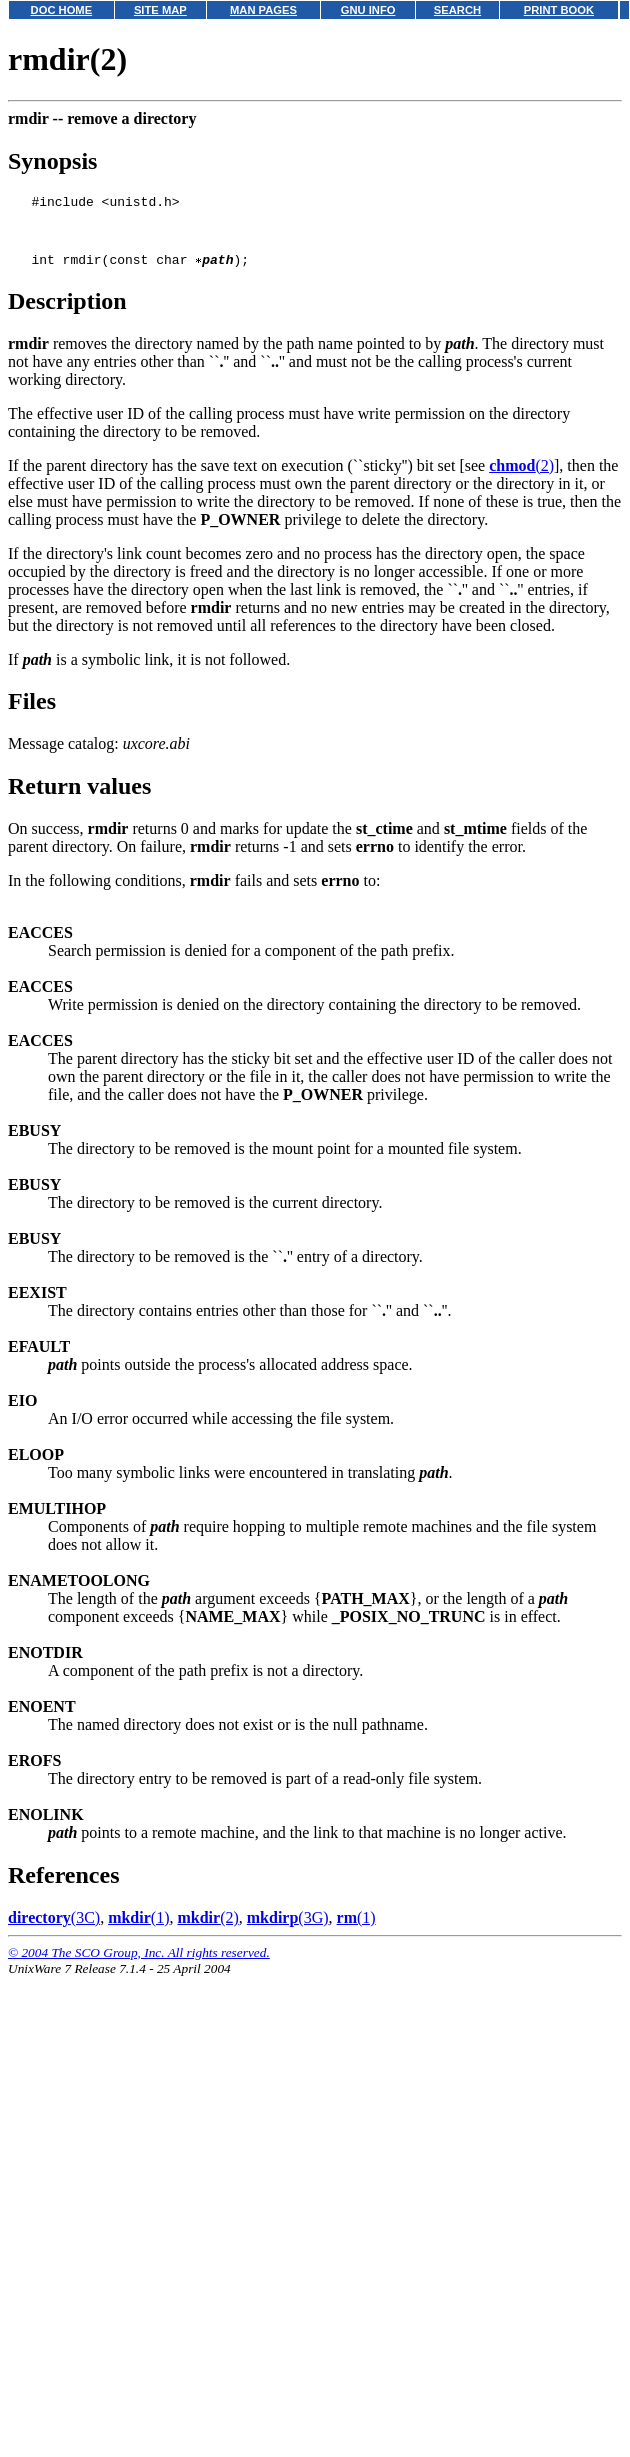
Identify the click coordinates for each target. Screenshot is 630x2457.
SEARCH (457, 10)
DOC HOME (62, 10)
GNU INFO (368, 10)
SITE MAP (160, 10)
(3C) (54, 1929)
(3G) (288, 1929)
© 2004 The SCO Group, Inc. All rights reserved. (139, 1964)
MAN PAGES (263, 10)
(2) (521, 477)
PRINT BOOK (559, 10)
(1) (138, 1929)
